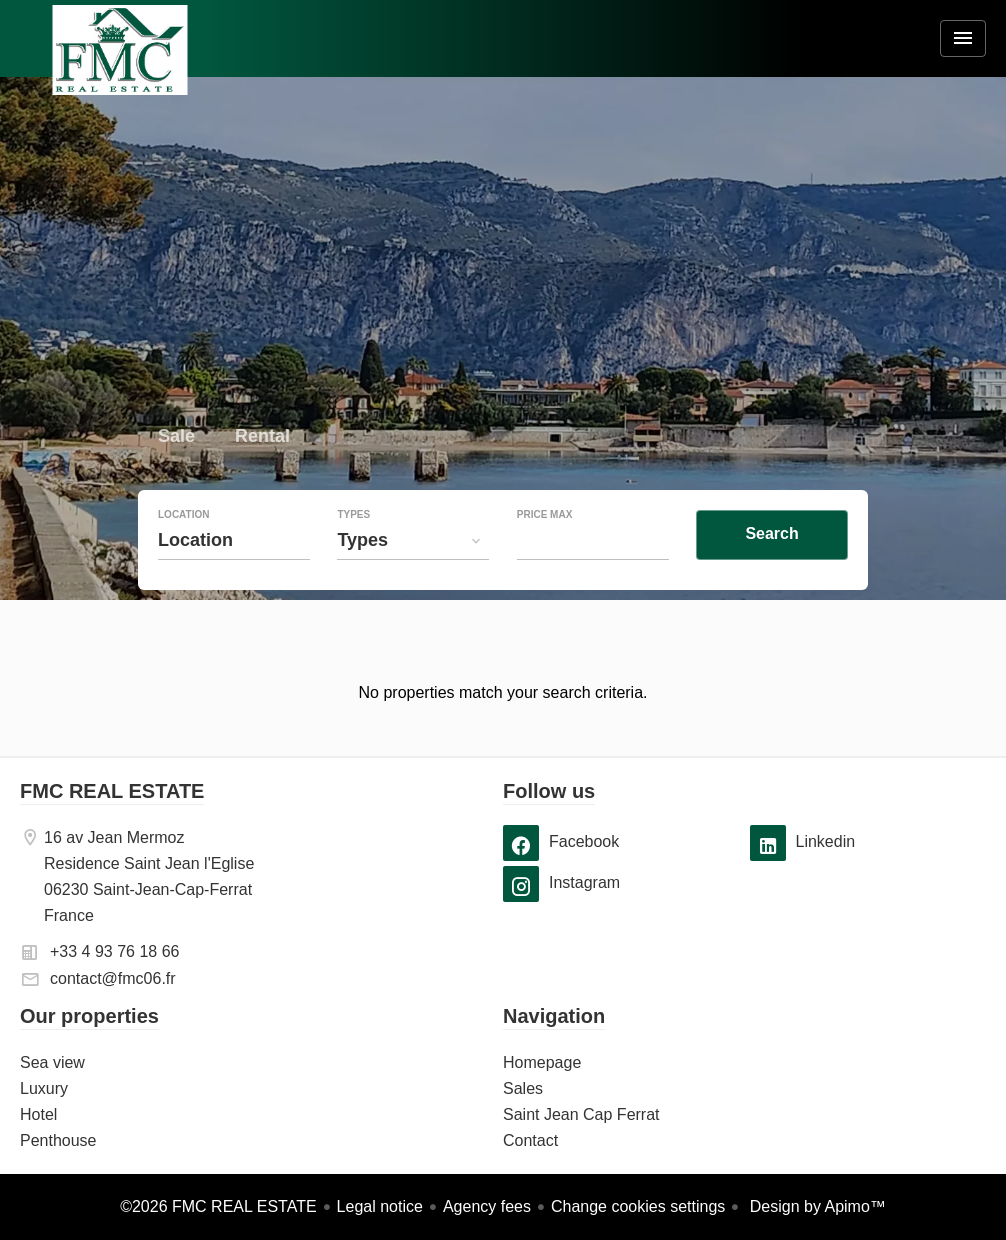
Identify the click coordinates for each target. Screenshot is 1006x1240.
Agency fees (487, 1206)
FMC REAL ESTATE (112, 791)
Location (183, 515)
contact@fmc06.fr (113, 978)
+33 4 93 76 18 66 (114, 951)
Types (353, 515)
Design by (815, 1206)
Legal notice (380, 1206)
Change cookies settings (638, 1206)
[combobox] (234, 540)
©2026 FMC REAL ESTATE (218, 1206)
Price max (545, 515)
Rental (262, 438)
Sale (176, 438)
